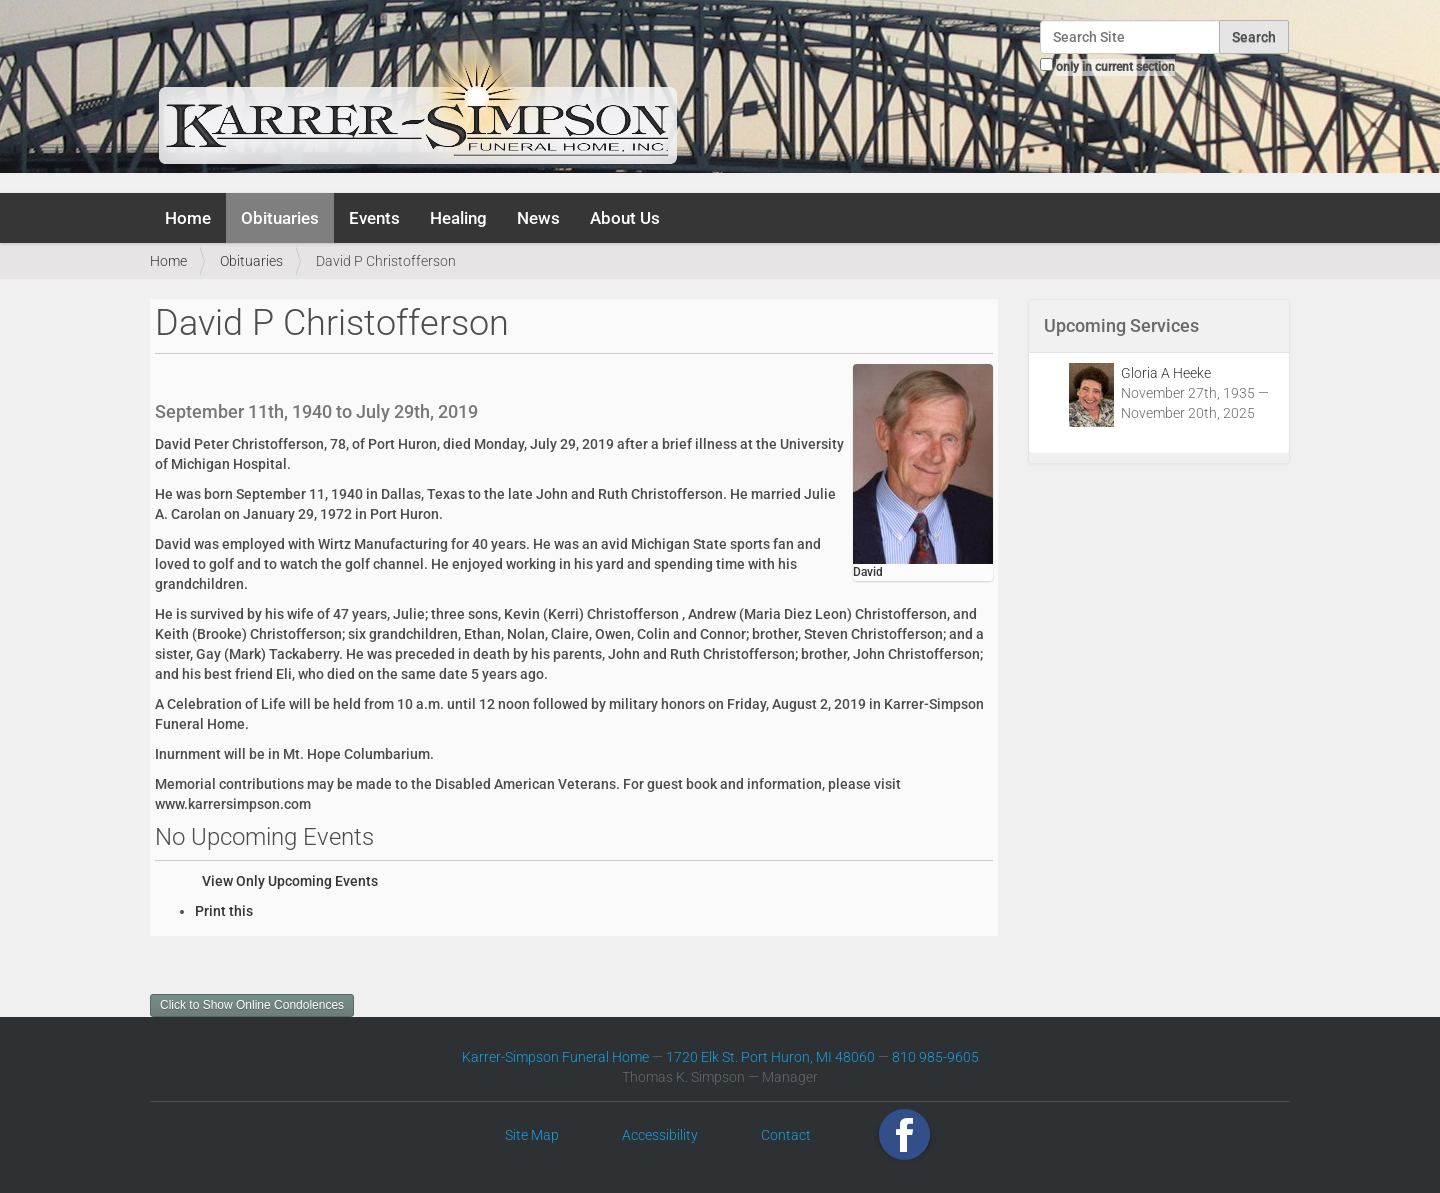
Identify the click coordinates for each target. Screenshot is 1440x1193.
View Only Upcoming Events (290, 881)
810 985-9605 (935, 1057)
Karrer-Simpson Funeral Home (555, 1057)
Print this (224, 911)
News (538, 218)
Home (188, 218)
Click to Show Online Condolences (252, 1005)
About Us (625, 218)
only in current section (1115, 67)
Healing (458, 218)
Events (374, 218)
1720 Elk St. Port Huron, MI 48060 (770, 1057)
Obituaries (280, 218)
